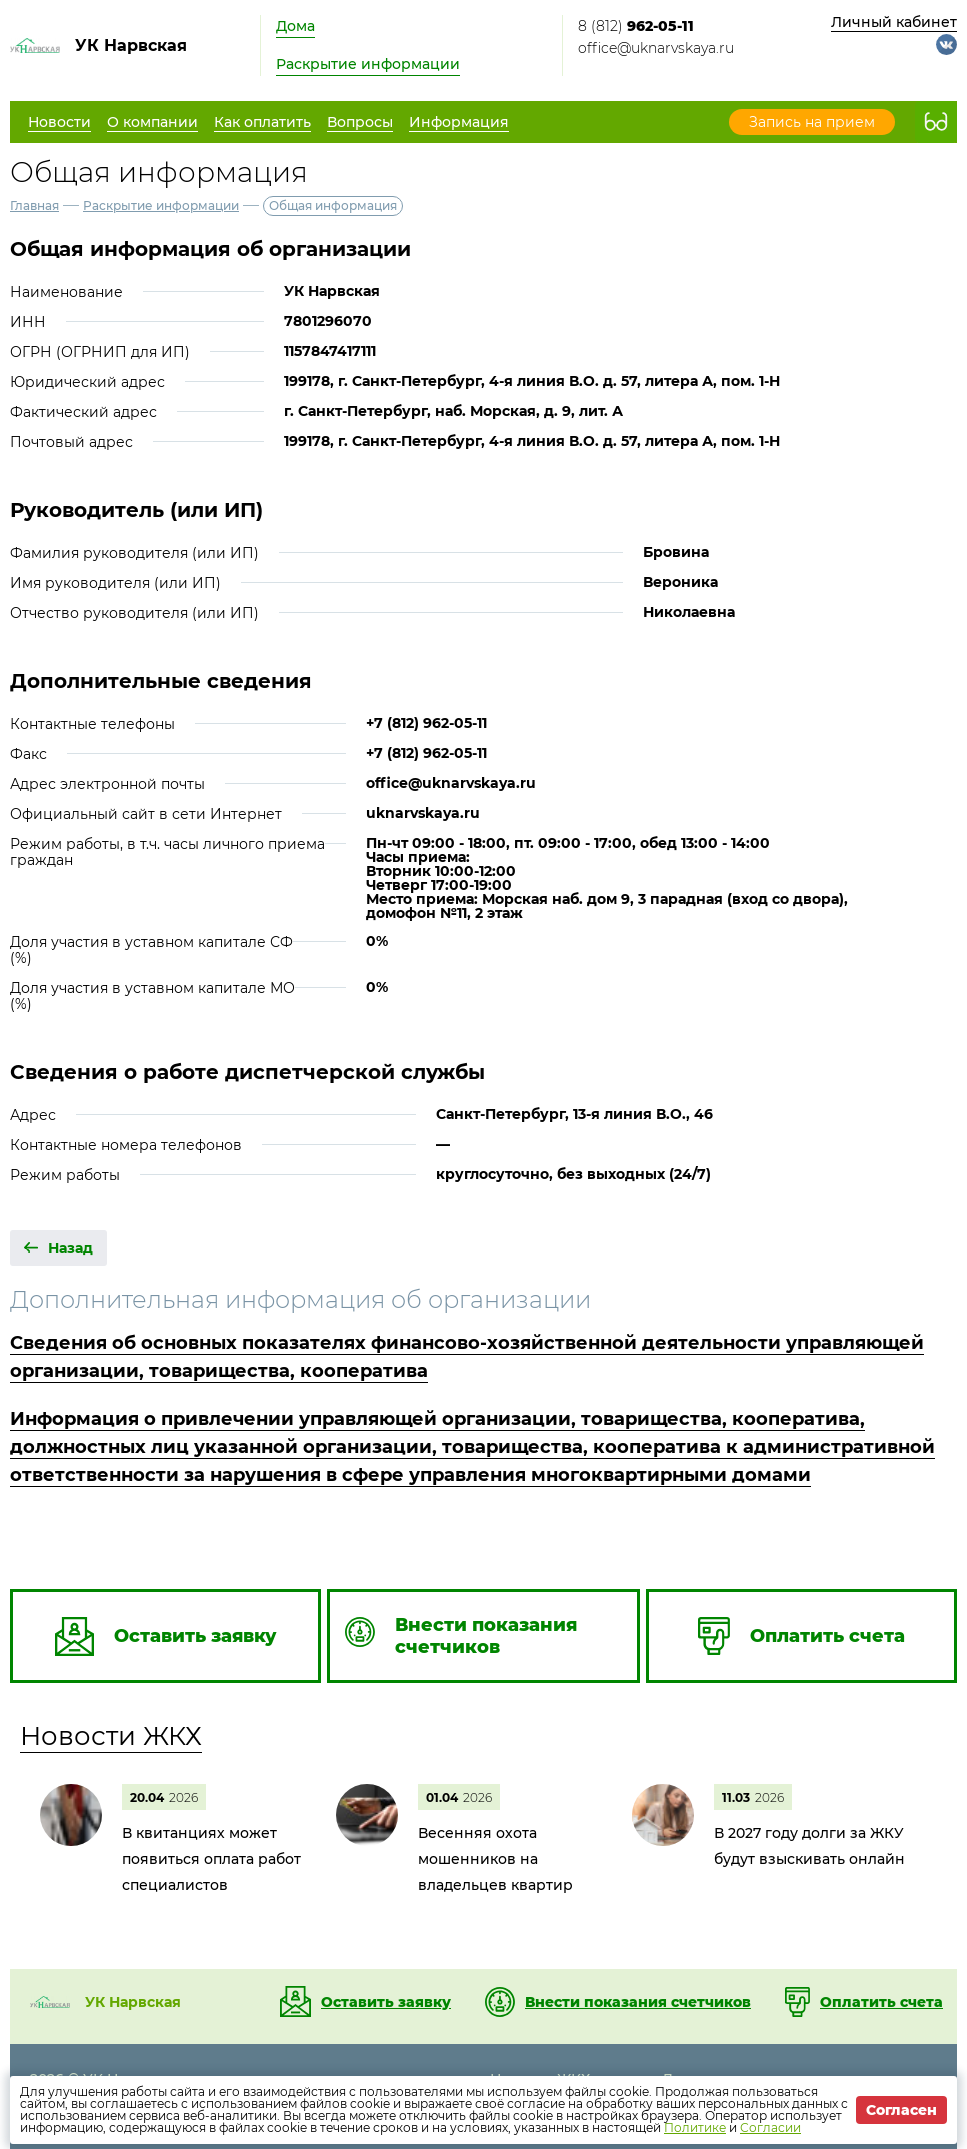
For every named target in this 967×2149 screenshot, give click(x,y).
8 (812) (636, 26)
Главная (34, 205)
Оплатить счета (881, 2002)
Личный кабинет (894, 22)
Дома (295, 26)
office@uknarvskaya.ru (656, 48)
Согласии (770, 2127)
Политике (695, 2127)
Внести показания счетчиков (638, 2002)
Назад (70, 1248)
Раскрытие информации (368, 64)
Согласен (901, 2110)
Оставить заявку (386, 2002)
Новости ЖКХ (111, 1736)
